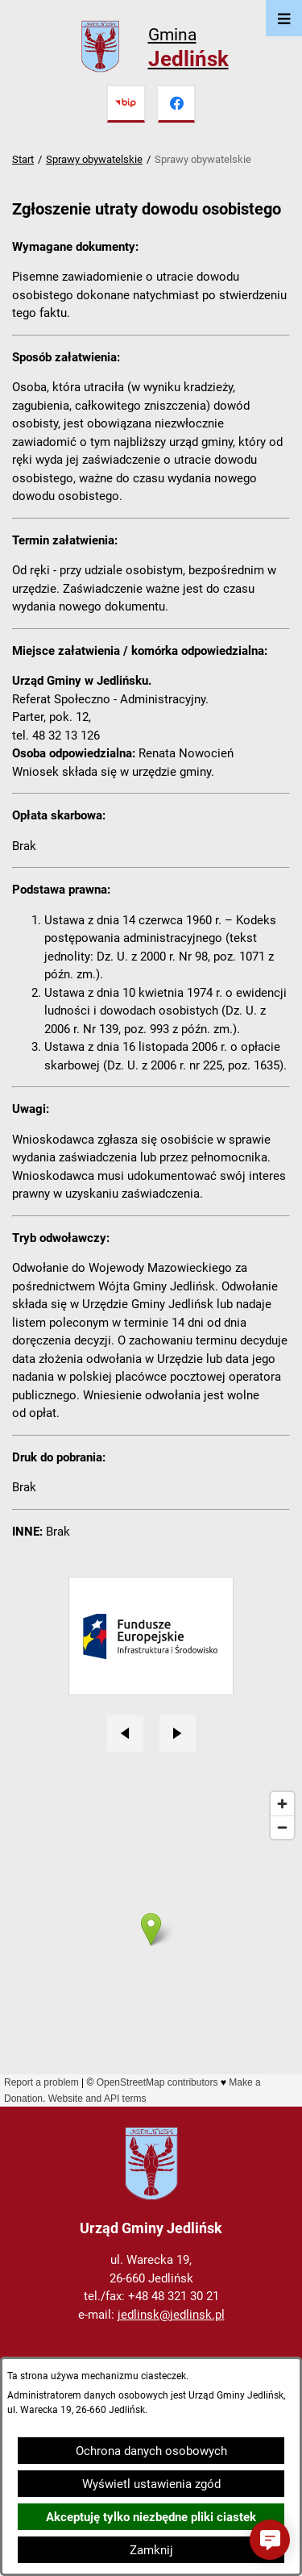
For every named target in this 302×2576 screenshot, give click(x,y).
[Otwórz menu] (284, 18)
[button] (270, 2540)
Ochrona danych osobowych (151, 2451)
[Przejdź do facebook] (176, 104)
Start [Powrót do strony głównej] (23, 159)
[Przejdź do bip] (125, 104)
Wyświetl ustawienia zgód (151, 2484)
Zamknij (151, 2550)
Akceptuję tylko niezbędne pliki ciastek (151, 2517)
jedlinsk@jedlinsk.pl (171, 2314)
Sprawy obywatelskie (94, 159)
